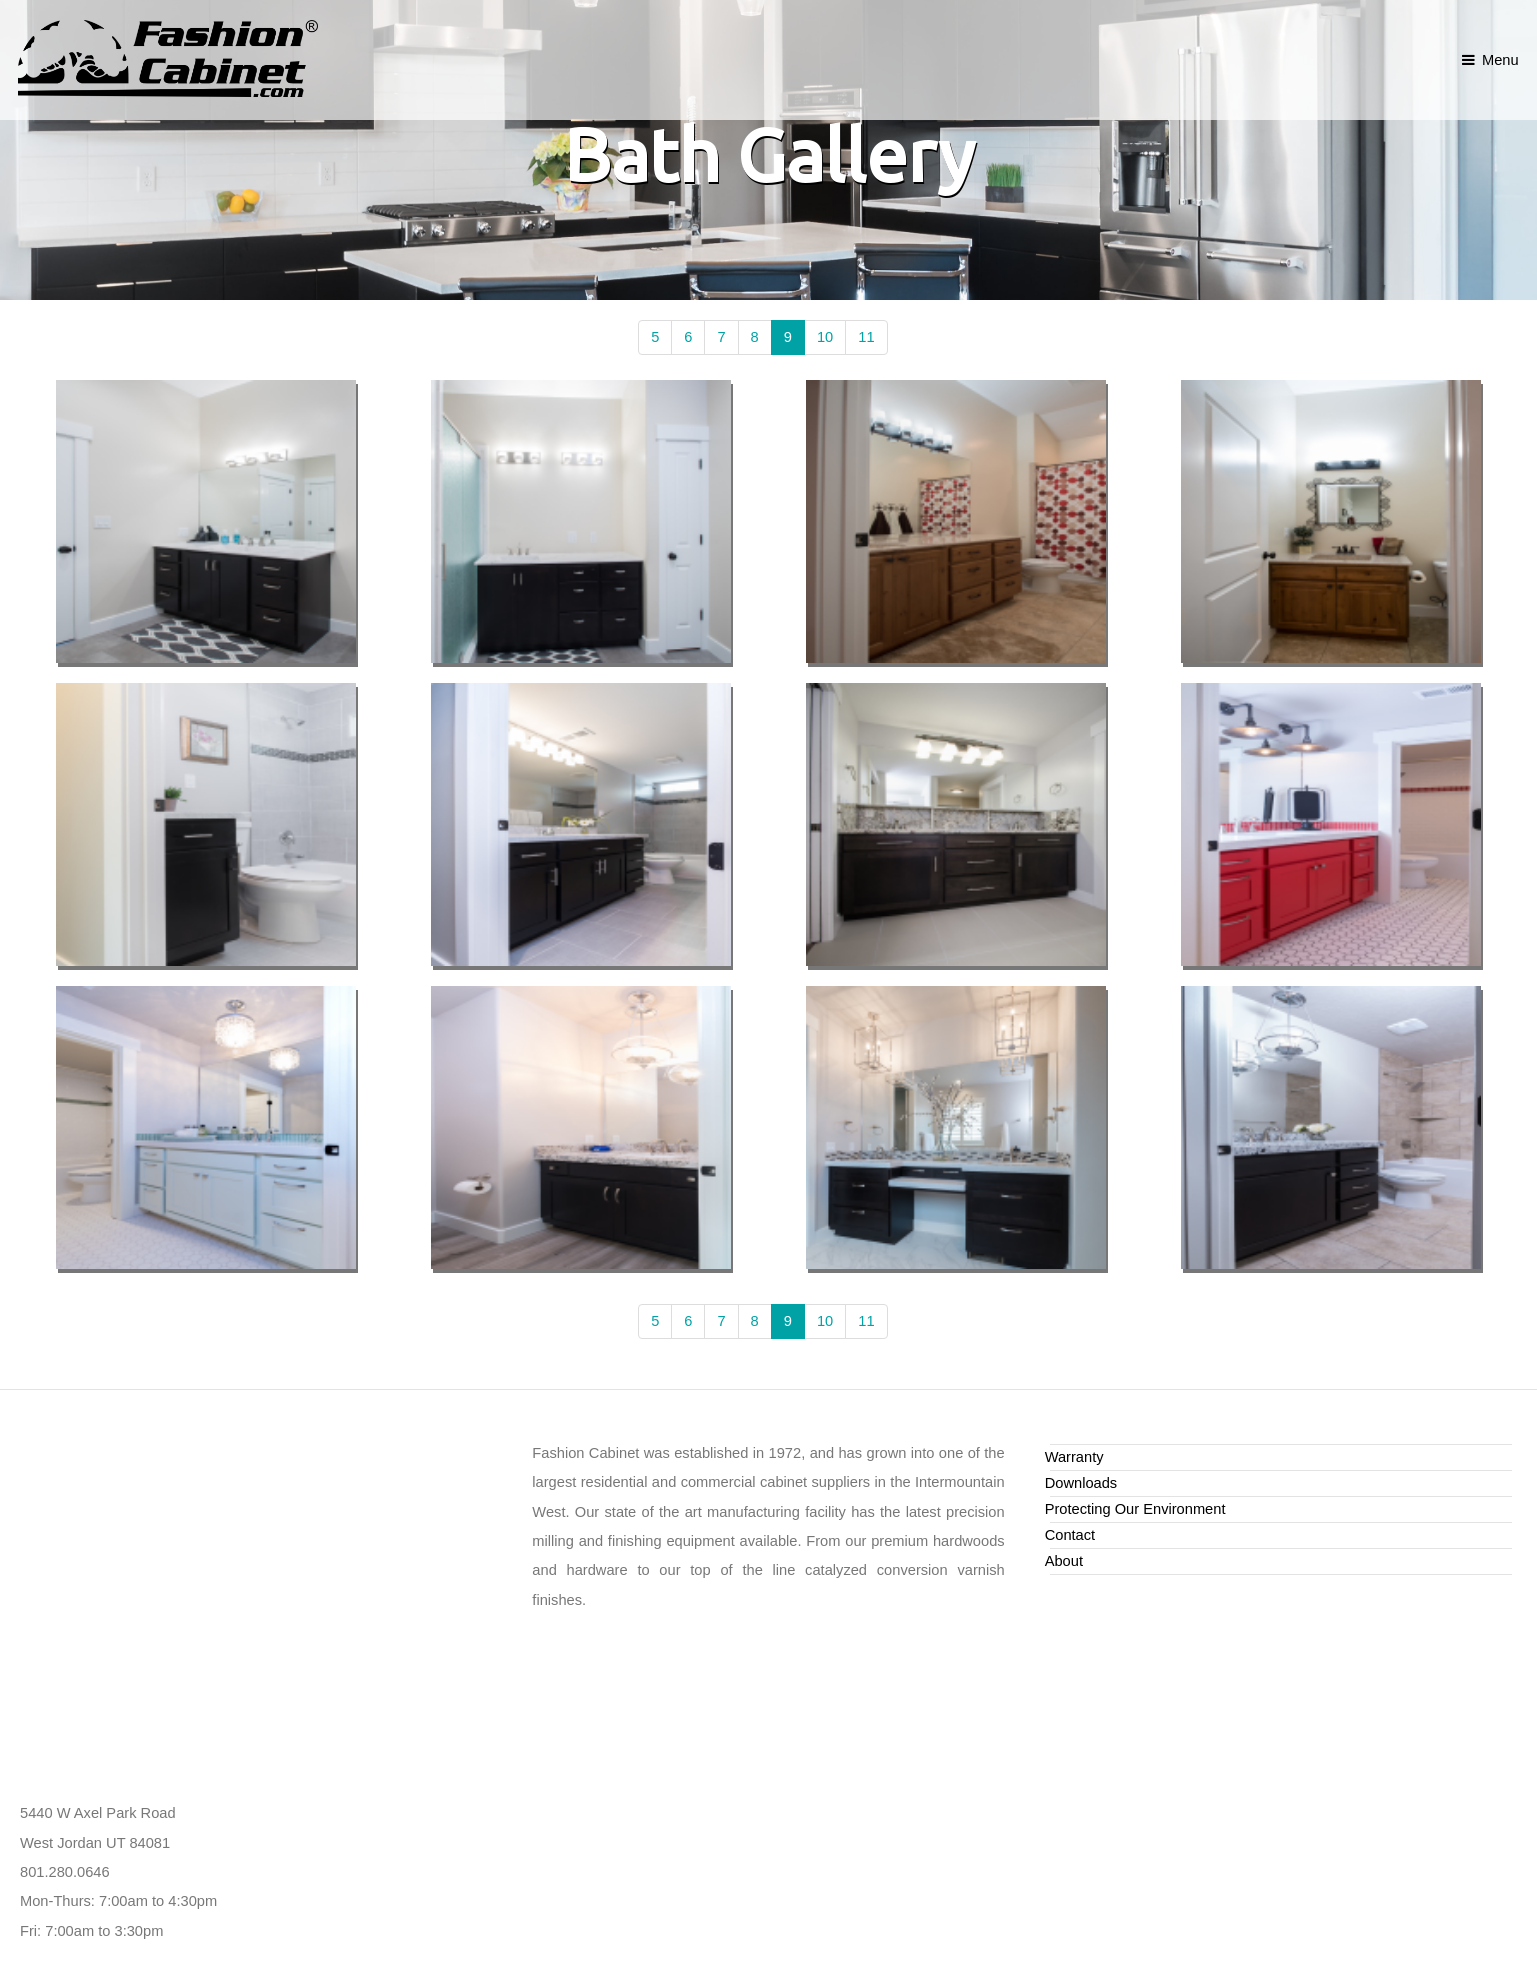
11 (866, 337)
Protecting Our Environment (1135, 1509)
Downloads (1081, 1483)
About (1064, 1561)
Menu (1500, 60)
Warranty (1074, 1457)
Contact (1070, 1535)
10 (825, 337)
